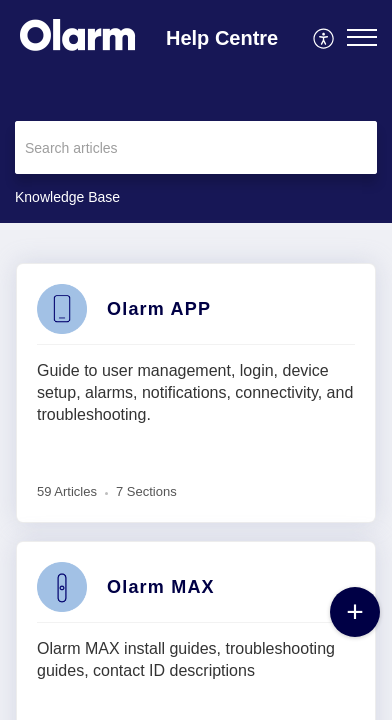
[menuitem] (324, 37)
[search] (196, 147)
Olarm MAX (161, 587)
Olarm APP (159, 309)
